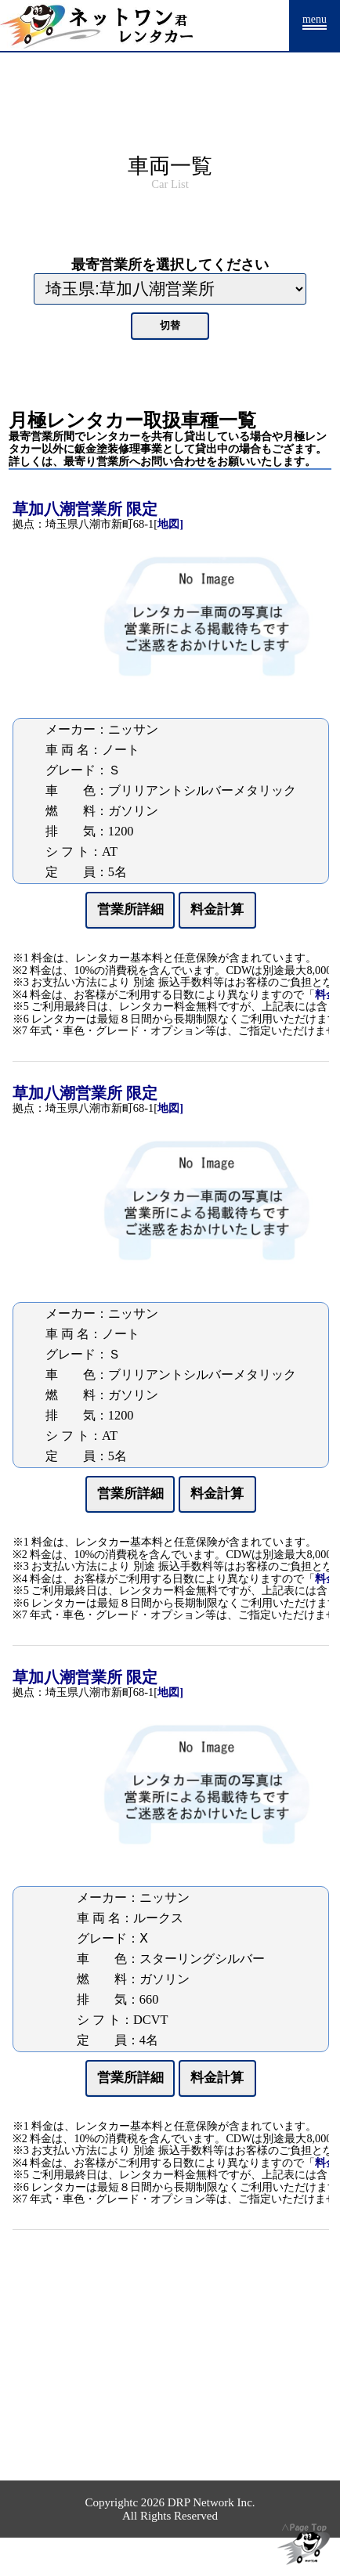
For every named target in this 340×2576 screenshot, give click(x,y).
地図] (170, 524)
